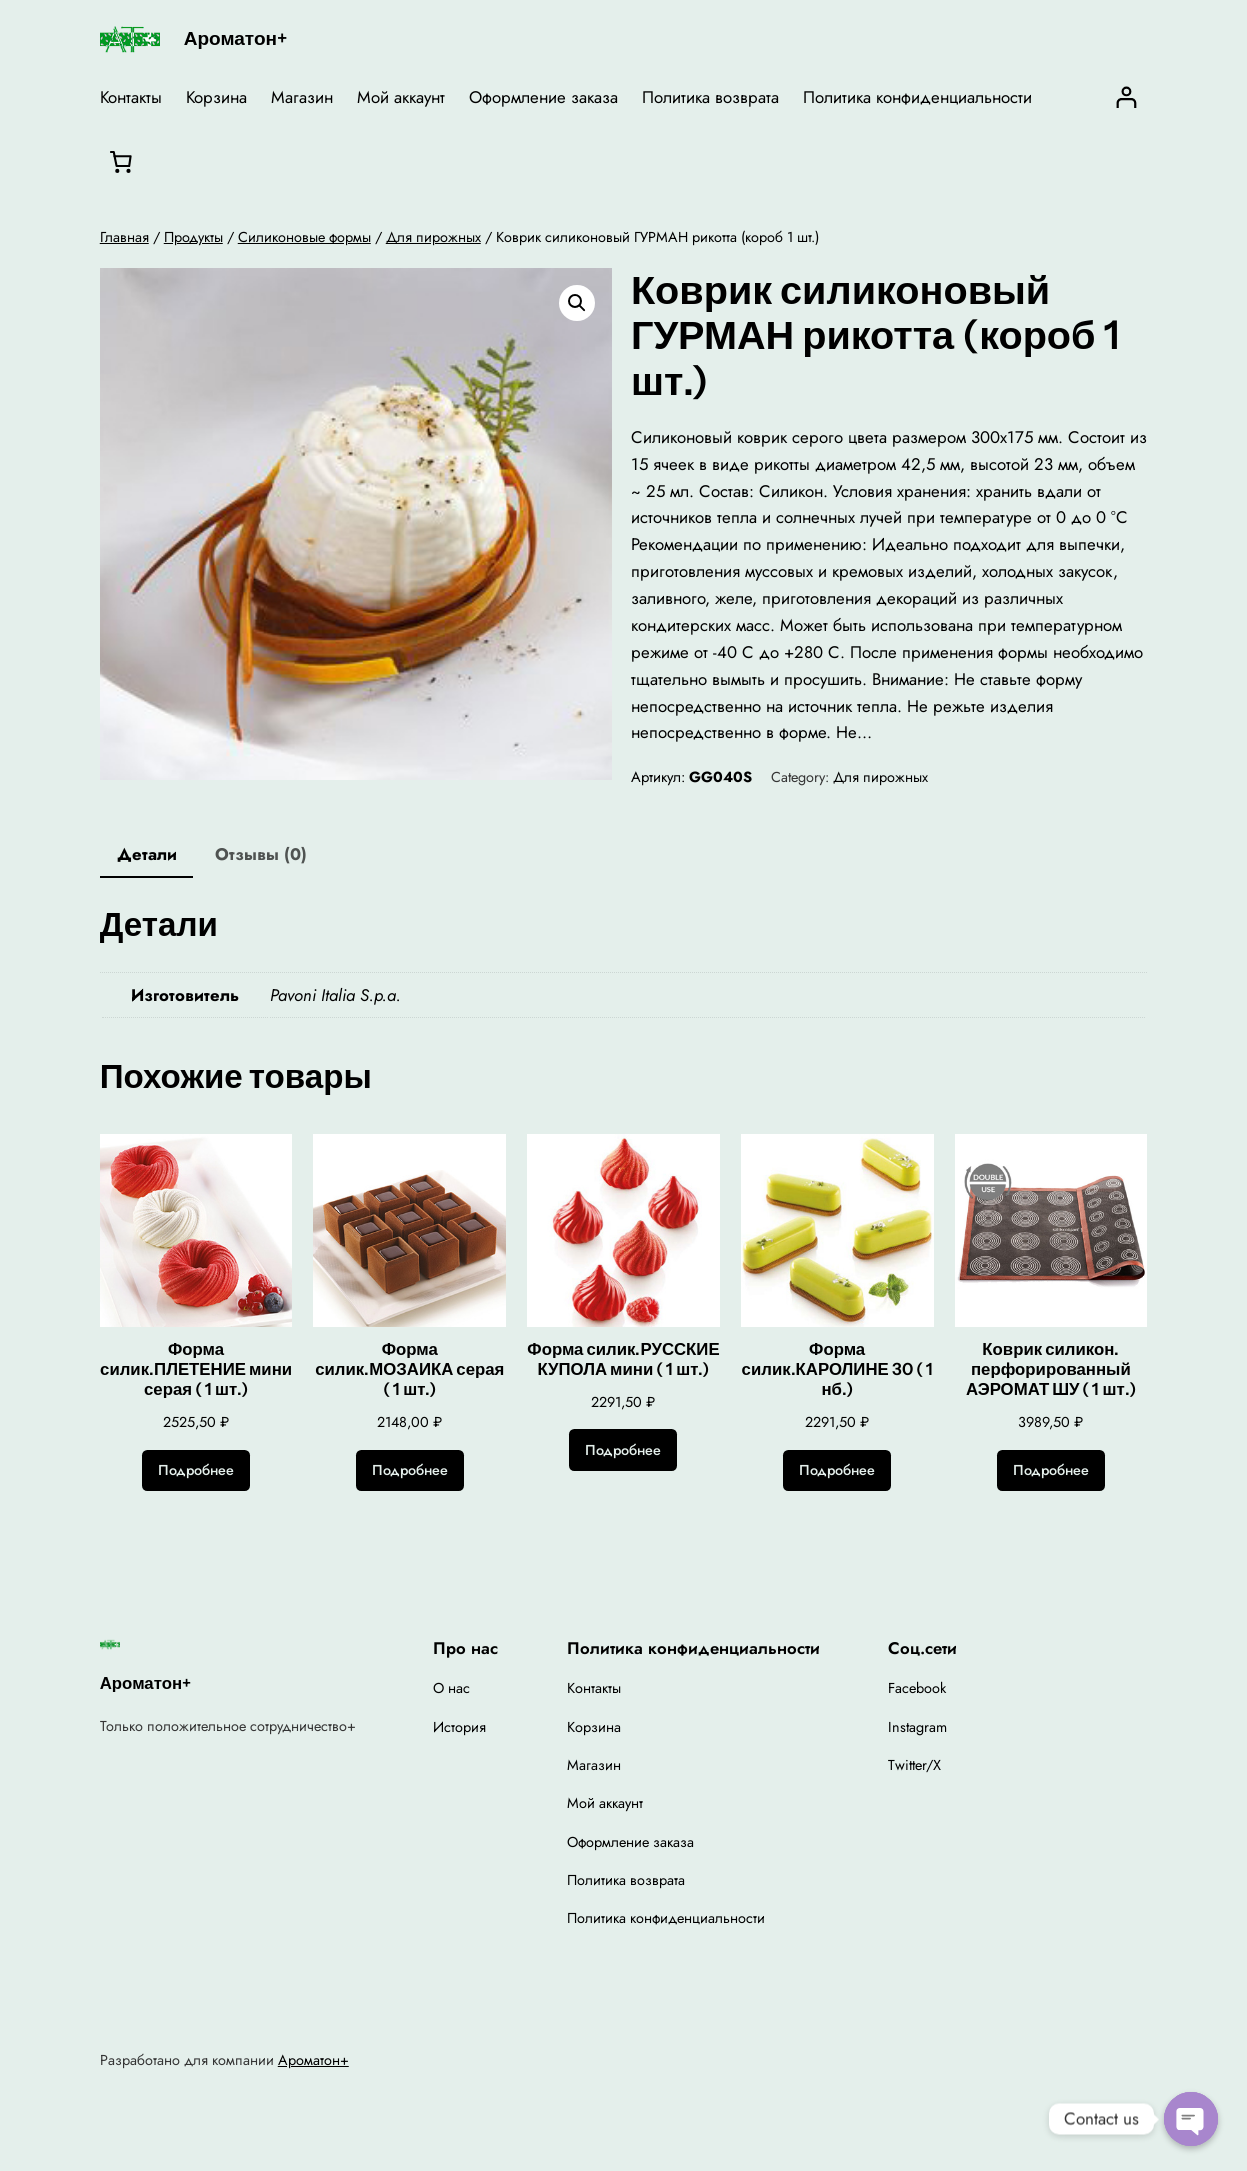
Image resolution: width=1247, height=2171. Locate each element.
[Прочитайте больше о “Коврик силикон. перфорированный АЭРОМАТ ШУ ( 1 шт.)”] (1051, 1471)
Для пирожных (433, 237)
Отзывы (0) (261, 854)
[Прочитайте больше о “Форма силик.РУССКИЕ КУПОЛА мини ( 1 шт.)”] (623, 1450)
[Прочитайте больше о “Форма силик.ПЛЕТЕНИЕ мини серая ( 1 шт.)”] (196, 1471)
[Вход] (1126, 97)
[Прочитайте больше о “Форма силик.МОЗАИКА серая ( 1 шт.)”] (410, 1471)
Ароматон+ (235, 38)
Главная (124, 237)
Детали (147, 854)
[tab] (147, 855)
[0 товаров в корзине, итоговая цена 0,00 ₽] (121, 162)
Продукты (193, 237)
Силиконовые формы (304, 237)
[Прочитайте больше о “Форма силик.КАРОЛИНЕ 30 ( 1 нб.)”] (837, 1471)
